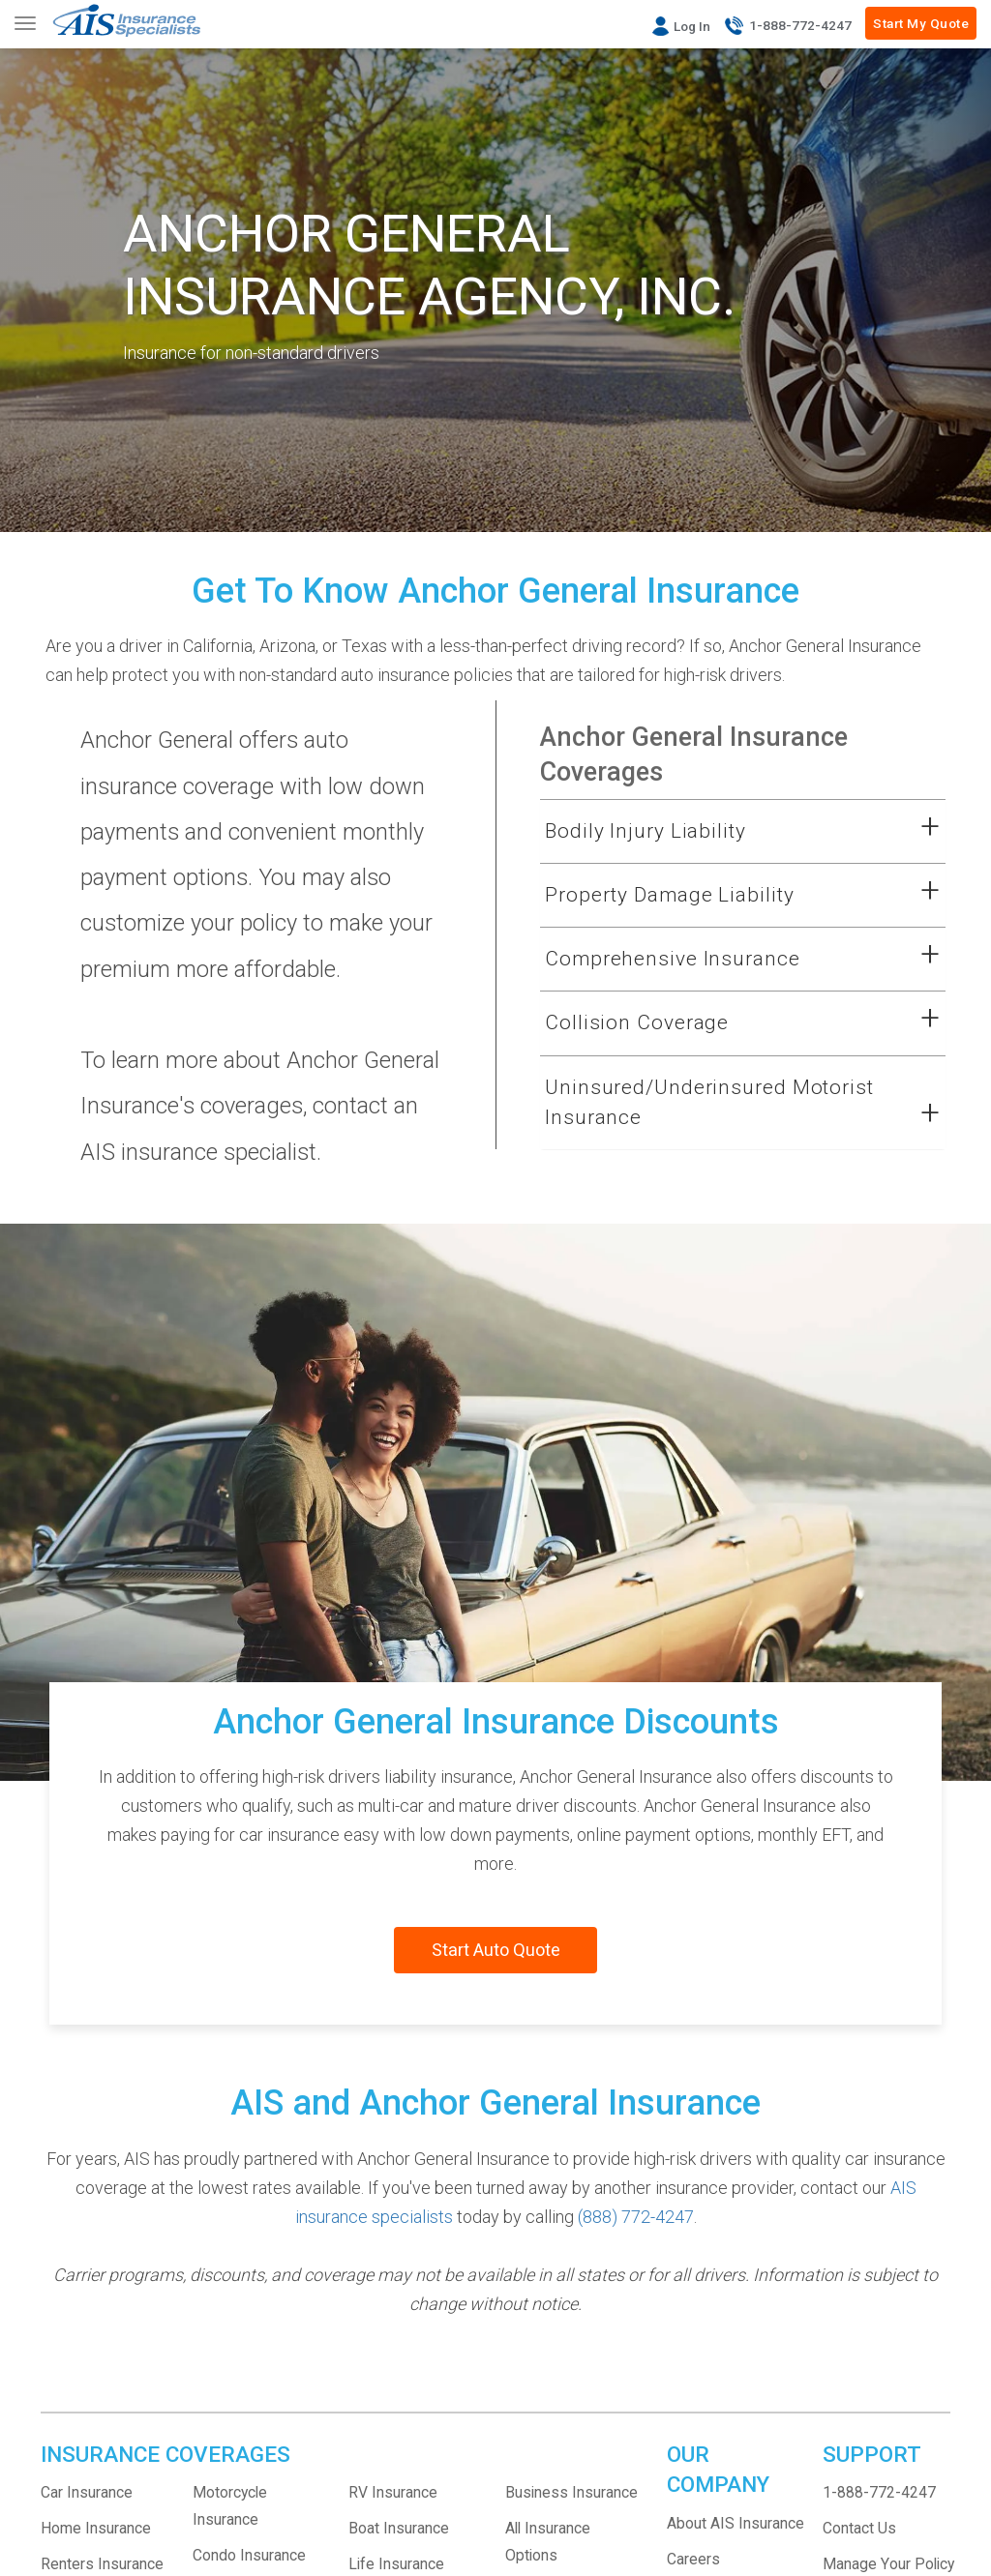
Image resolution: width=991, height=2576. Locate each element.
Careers (693, 2559)
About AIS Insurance (735, 2523)
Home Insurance (96, 2528)
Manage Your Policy (888, 2564)
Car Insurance (87, 2492)
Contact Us (859, 2528)
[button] (718, 831)
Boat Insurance (398, 2528)
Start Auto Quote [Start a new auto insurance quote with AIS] (496, 1949)
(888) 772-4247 (636, 2216)
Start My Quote (921, 23)
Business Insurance (571, 2492)
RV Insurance (392, 2492)
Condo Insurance (249, 2555)
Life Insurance (396, 2564)
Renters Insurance (102, 2564)
